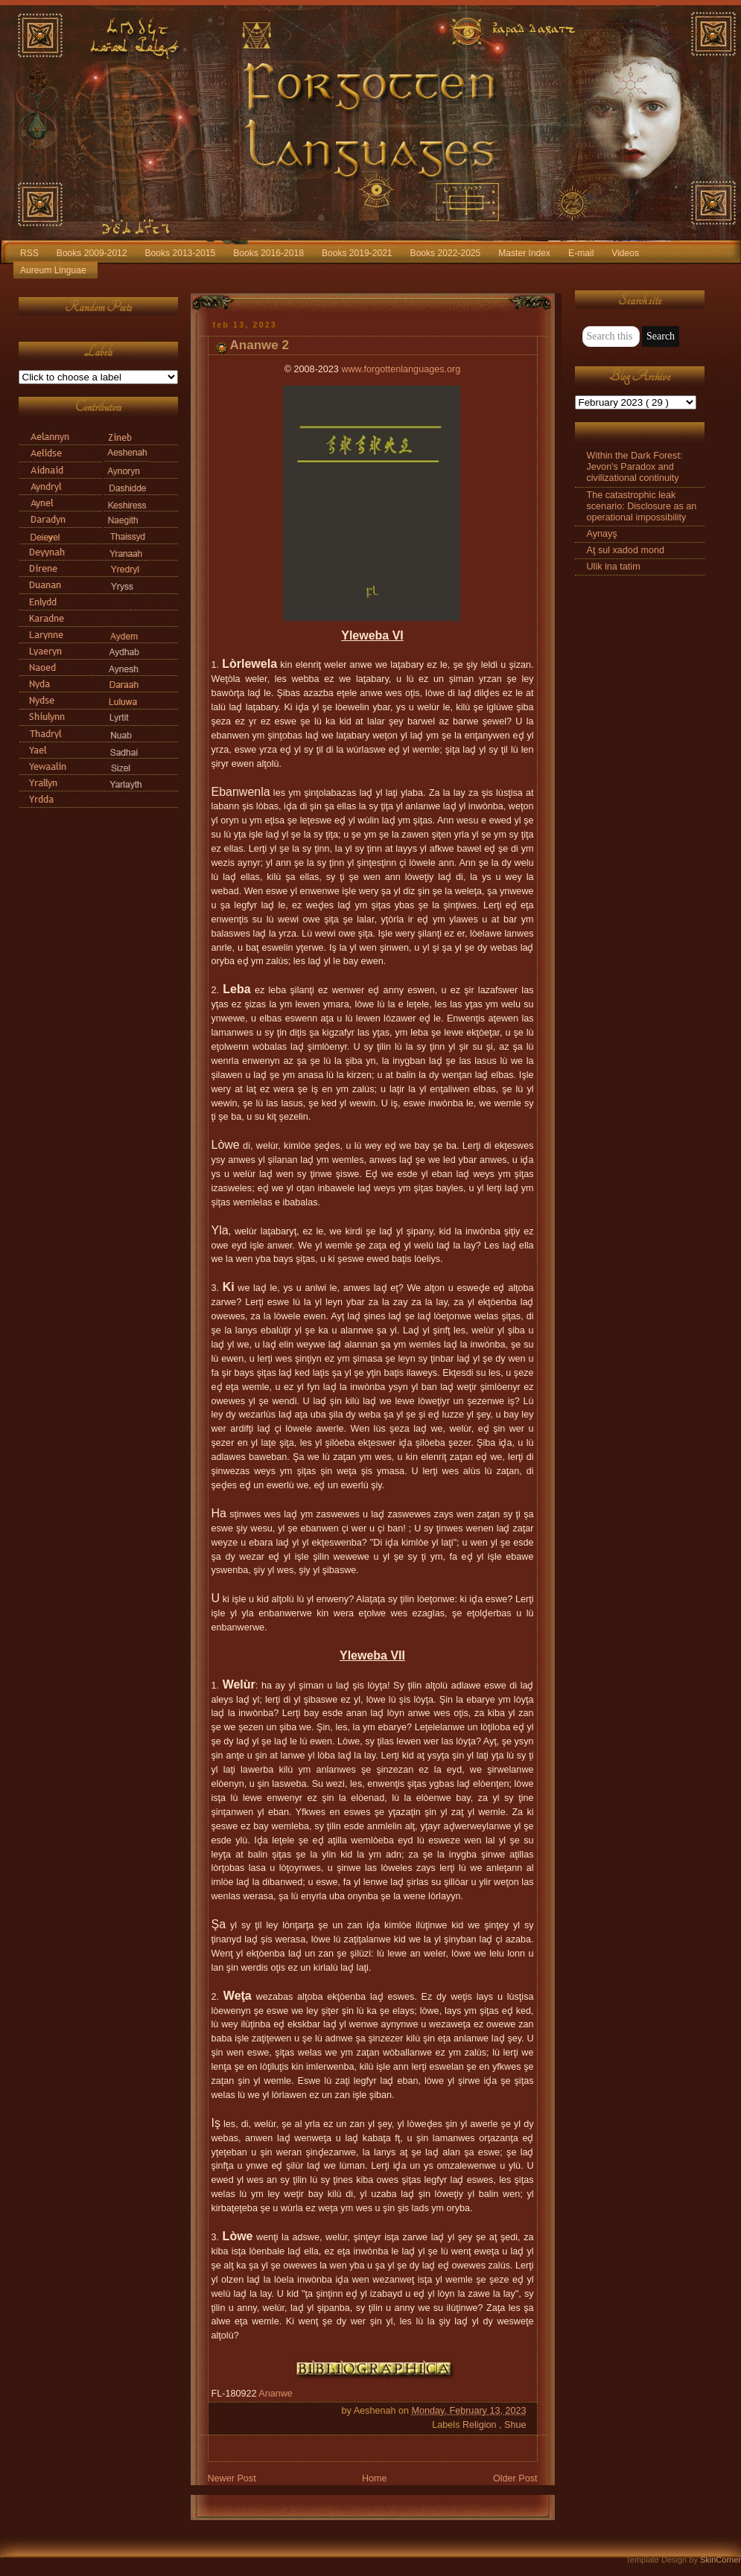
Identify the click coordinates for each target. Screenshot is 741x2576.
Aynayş (602, 534)
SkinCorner (720, 2559)
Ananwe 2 (259, 345)
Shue (515, 2425)
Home (374, 2478)
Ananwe (275, 2393)
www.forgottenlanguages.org (400, 369)
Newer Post (232, 2478)
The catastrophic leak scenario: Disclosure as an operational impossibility (642, 506)
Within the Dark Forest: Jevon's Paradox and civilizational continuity (635, 466)
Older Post (515, 2478)
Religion (480, 2425)
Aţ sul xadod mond (625, 550)
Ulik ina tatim (613, 566)
